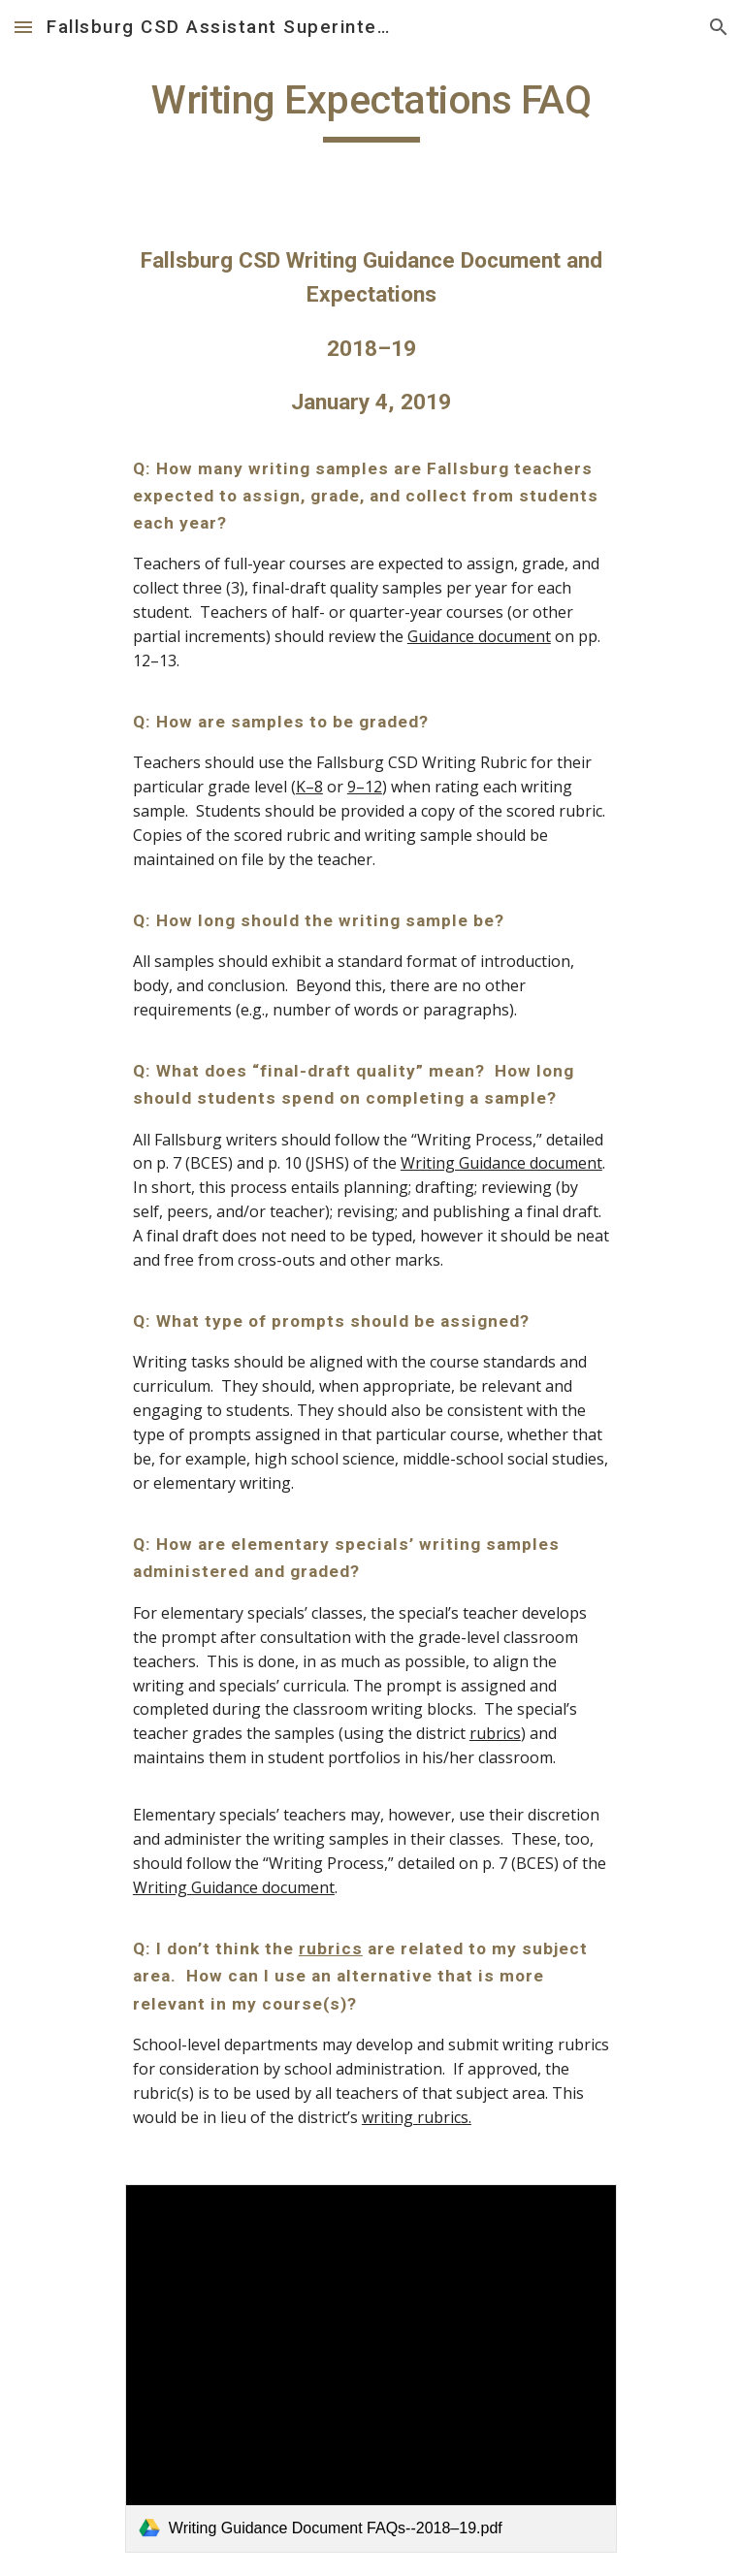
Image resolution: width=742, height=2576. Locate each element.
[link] (371, 2368)
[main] (371, 108)
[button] (23, 26)
